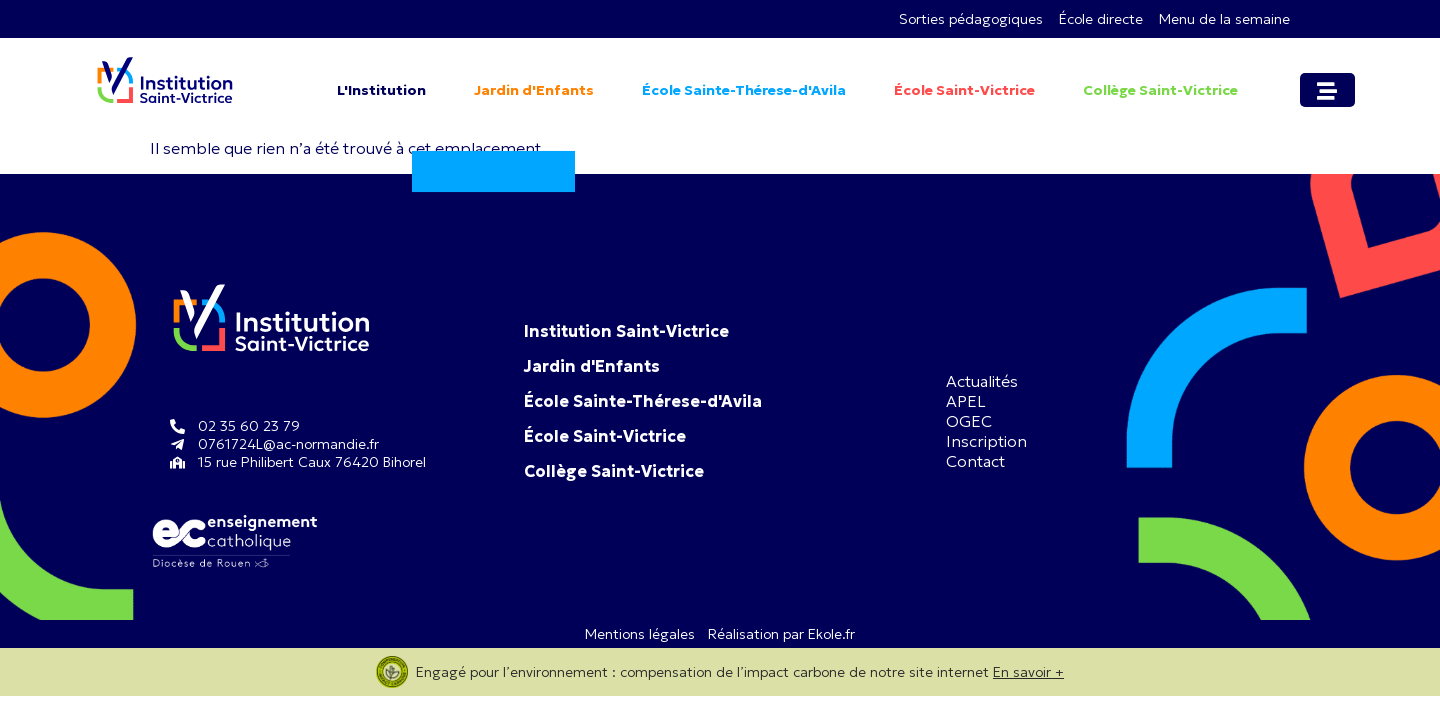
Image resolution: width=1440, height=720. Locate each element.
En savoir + (1028, 672)
